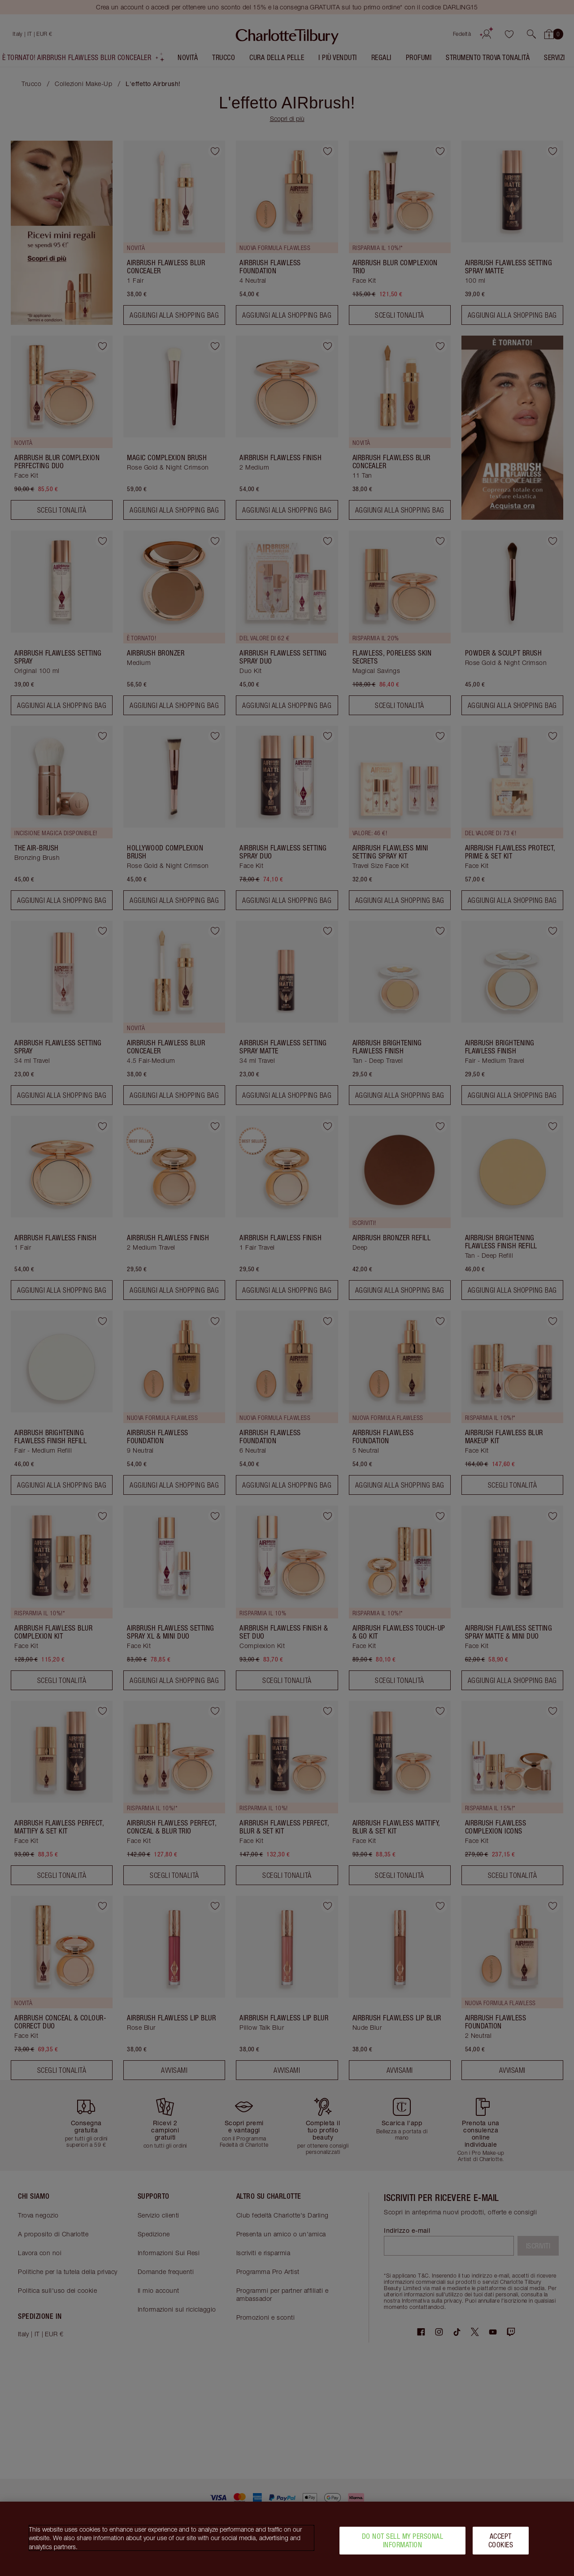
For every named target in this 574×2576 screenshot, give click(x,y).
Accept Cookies (500, 2540)
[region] (287, 2539)
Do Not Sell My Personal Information (403, 2540)
